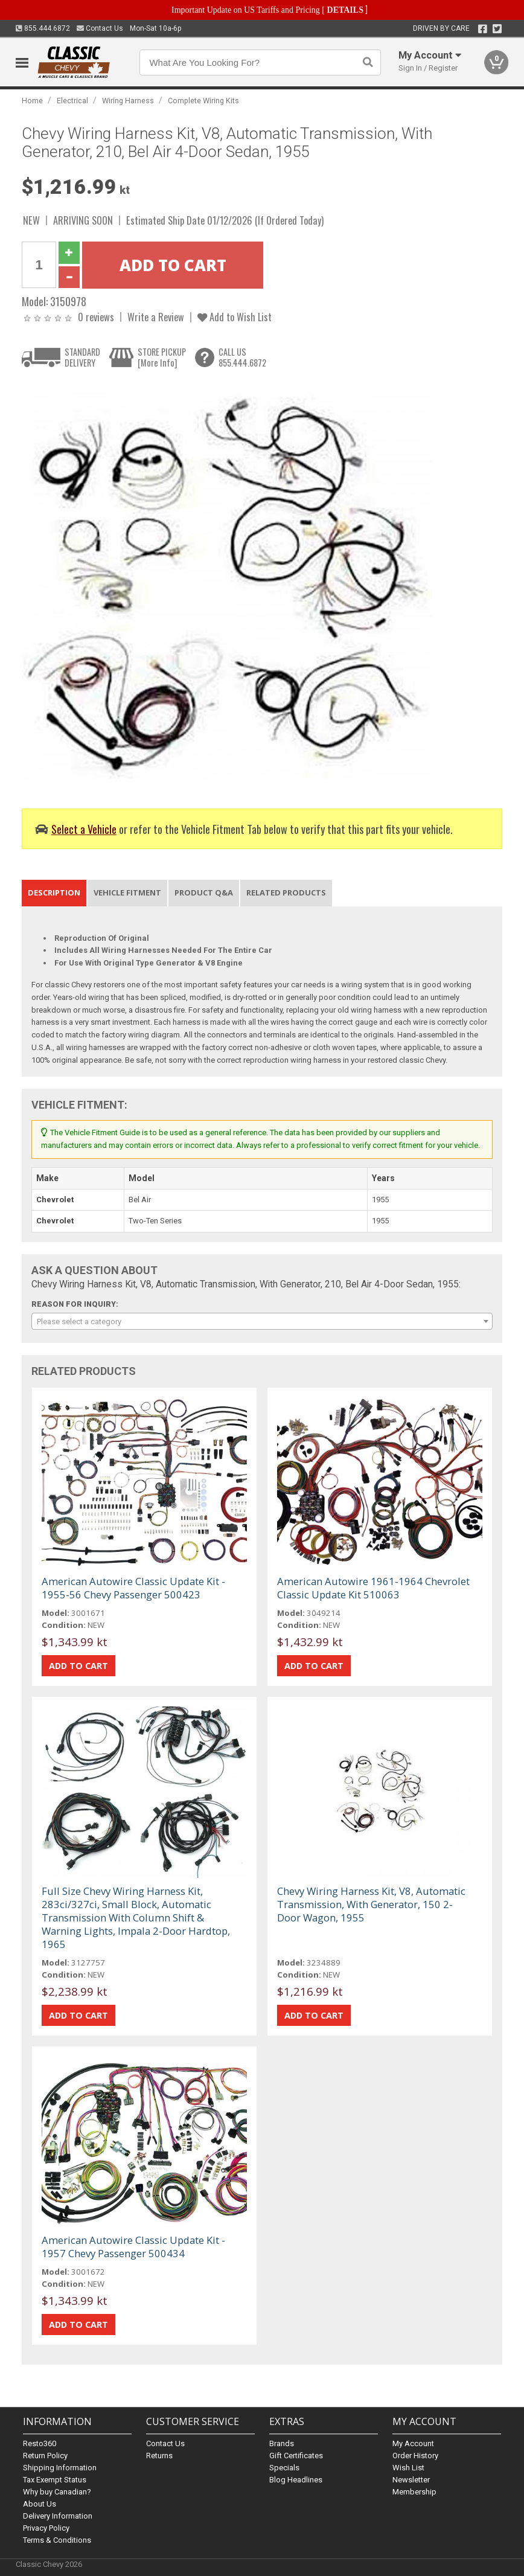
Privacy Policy (46, 2528)
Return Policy (45, 2455)
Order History (415, 2455)
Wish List (408, 2467)
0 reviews (96, 316)
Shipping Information (60, 2467)
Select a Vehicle (84, 829)
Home (32, 100)
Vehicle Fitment (127, 892)
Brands (281, 2443)
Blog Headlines (295, 2479)
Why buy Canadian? (57, 2491)
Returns (159, 2455)
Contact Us (100, 28)
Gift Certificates (296, 2455)
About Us (39, 2503)
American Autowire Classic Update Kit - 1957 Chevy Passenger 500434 (133, 2246)
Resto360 (39, 2443)
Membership (414, 2491)
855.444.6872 (43, 28)
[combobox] (262, 1321)
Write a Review (155, 316)
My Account (413, 2443)
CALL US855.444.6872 (242, 357)
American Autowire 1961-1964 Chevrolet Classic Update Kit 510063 (373, 1587)
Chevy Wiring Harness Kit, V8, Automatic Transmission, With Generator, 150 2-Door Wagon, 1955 (371, 1904)
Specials (284, 2467)
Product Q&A (203, 892)
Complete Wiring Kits (203, 100)
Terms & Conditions (57, 2540)
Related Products (286, 892)
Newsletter (411, 2479)
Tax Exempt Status (54, 2479)
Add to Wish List (234, 316)
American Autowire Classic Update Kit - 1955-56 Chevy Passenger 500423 (133, 1587)
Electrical (72, 100)
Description (54, 892)
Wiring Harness (128, 100)
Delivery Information (57, 2515)
